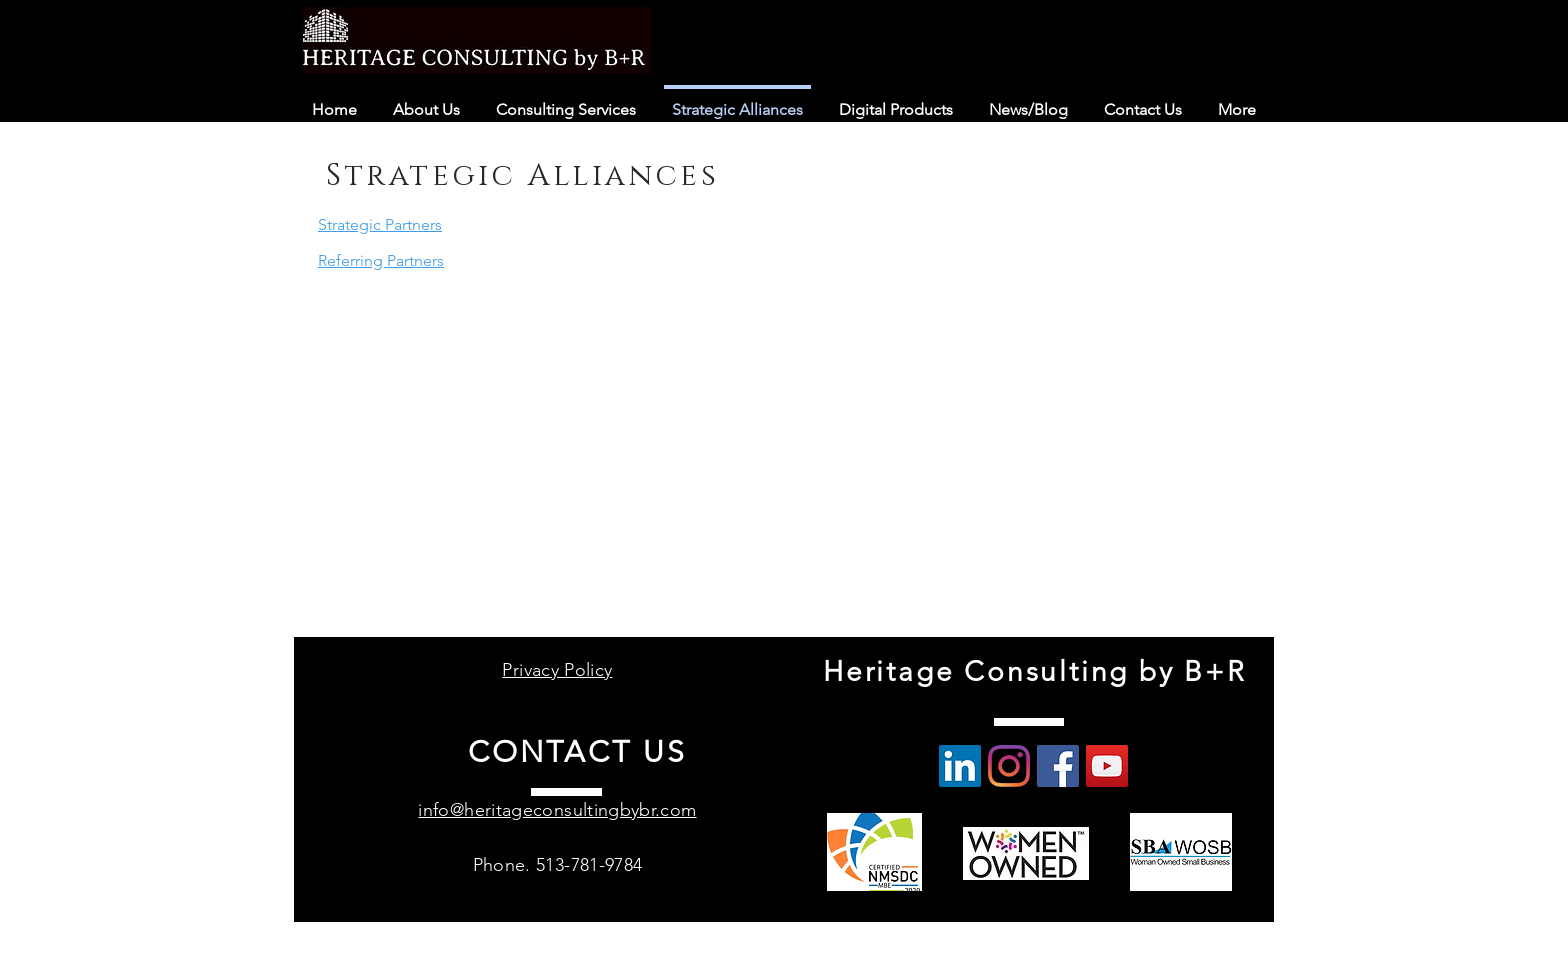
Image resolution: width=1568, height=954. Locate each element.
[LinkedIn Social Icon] (960, 766)
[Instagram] (1009, 766)
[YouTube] (1107, 766)
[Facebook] (1058, 766)
